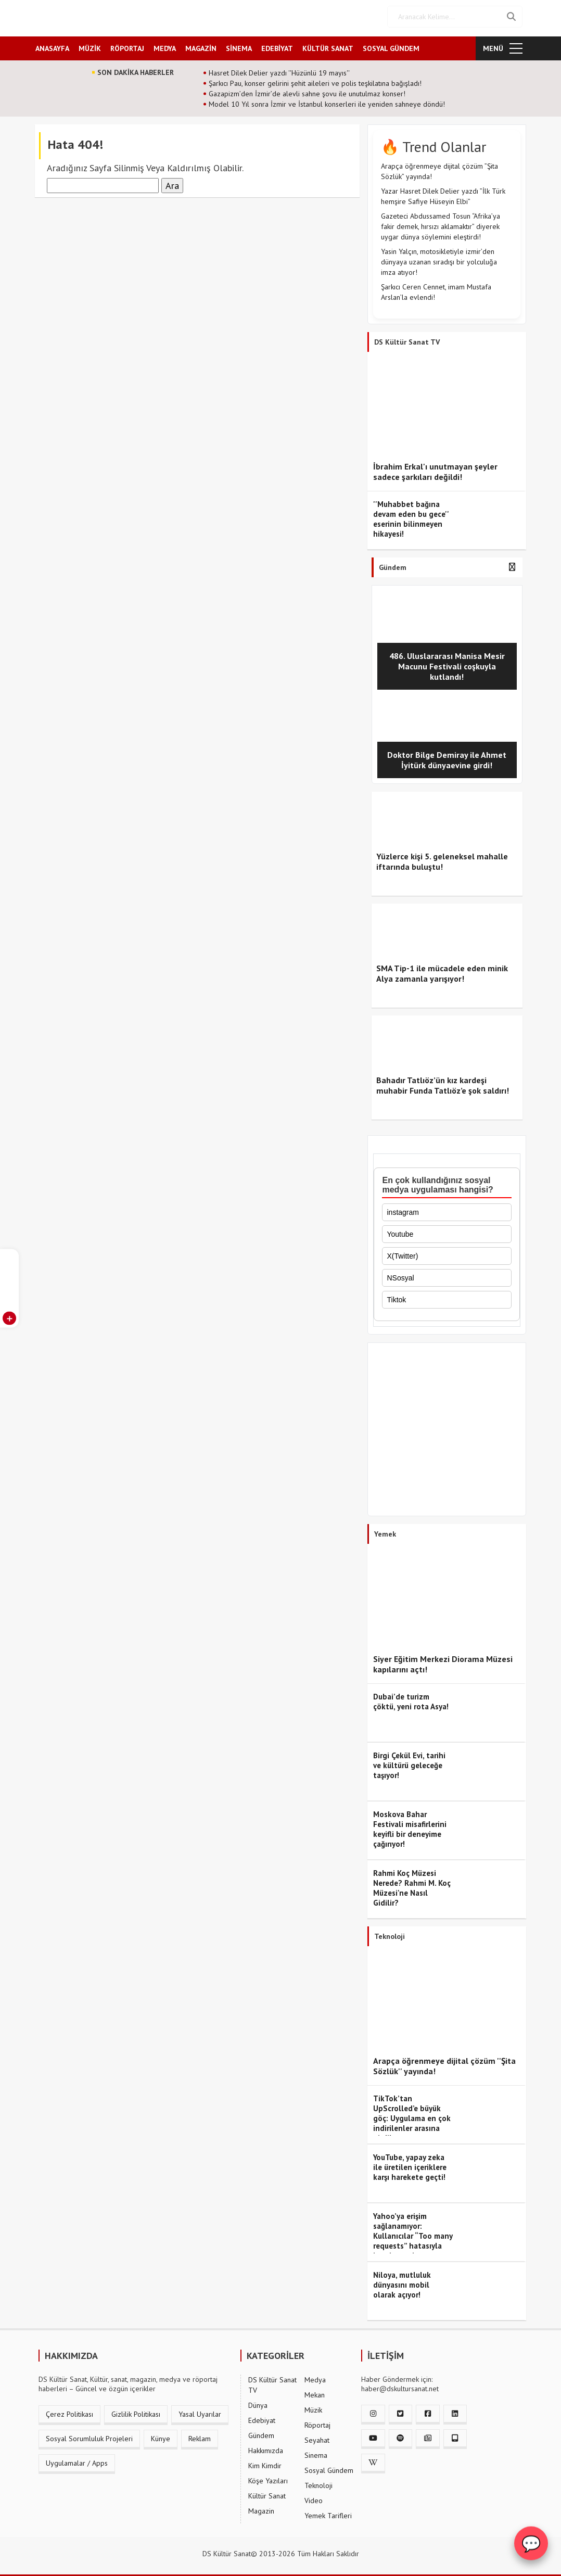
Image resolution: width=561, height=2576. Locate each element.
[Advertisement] (446, 1429)
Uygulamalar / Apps (77, 2460)
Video (313, 2497)
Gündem (261, 2432)
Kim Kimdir (265, 2462)
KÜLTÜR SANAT (327, 45)
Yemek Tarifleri (328, 2512)
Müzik (313, 2407)
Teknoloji (318, 2482)
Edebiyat (261, 2417)
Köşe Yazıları (268, 2477)
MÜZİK (90, 45)
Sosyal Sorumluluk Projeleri (89, 2435)
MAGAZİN (200, 45)
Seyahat (316, 2437)
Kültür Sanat (267, 2492)
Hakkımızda (265, 2447)
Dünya (257, 2402)
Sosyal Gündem (328, 2467)
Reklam (199, 2435)
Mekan (314, 2391)
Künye (160, 2435)
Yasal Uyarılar (199, 2411)
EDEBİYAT (277, 45)
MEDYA (165, 45)
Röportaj (317, 2422)
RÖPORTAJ (127, 45)
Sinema (315, 2452)
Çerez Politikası (69, 2411)
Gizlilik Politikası (135, 2411)
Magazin (261, 2507)
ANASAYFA (52, 45)
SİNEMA (239, 45)
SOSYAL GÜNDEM (391, 45)
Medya (315, 2376)
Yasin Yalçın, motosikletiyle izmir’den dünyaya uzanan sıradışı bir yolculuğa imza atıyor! (439, 259)
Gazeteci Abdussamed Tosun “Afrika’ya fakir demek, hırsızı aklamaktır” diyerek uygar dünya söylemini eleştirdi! (440, 223)
